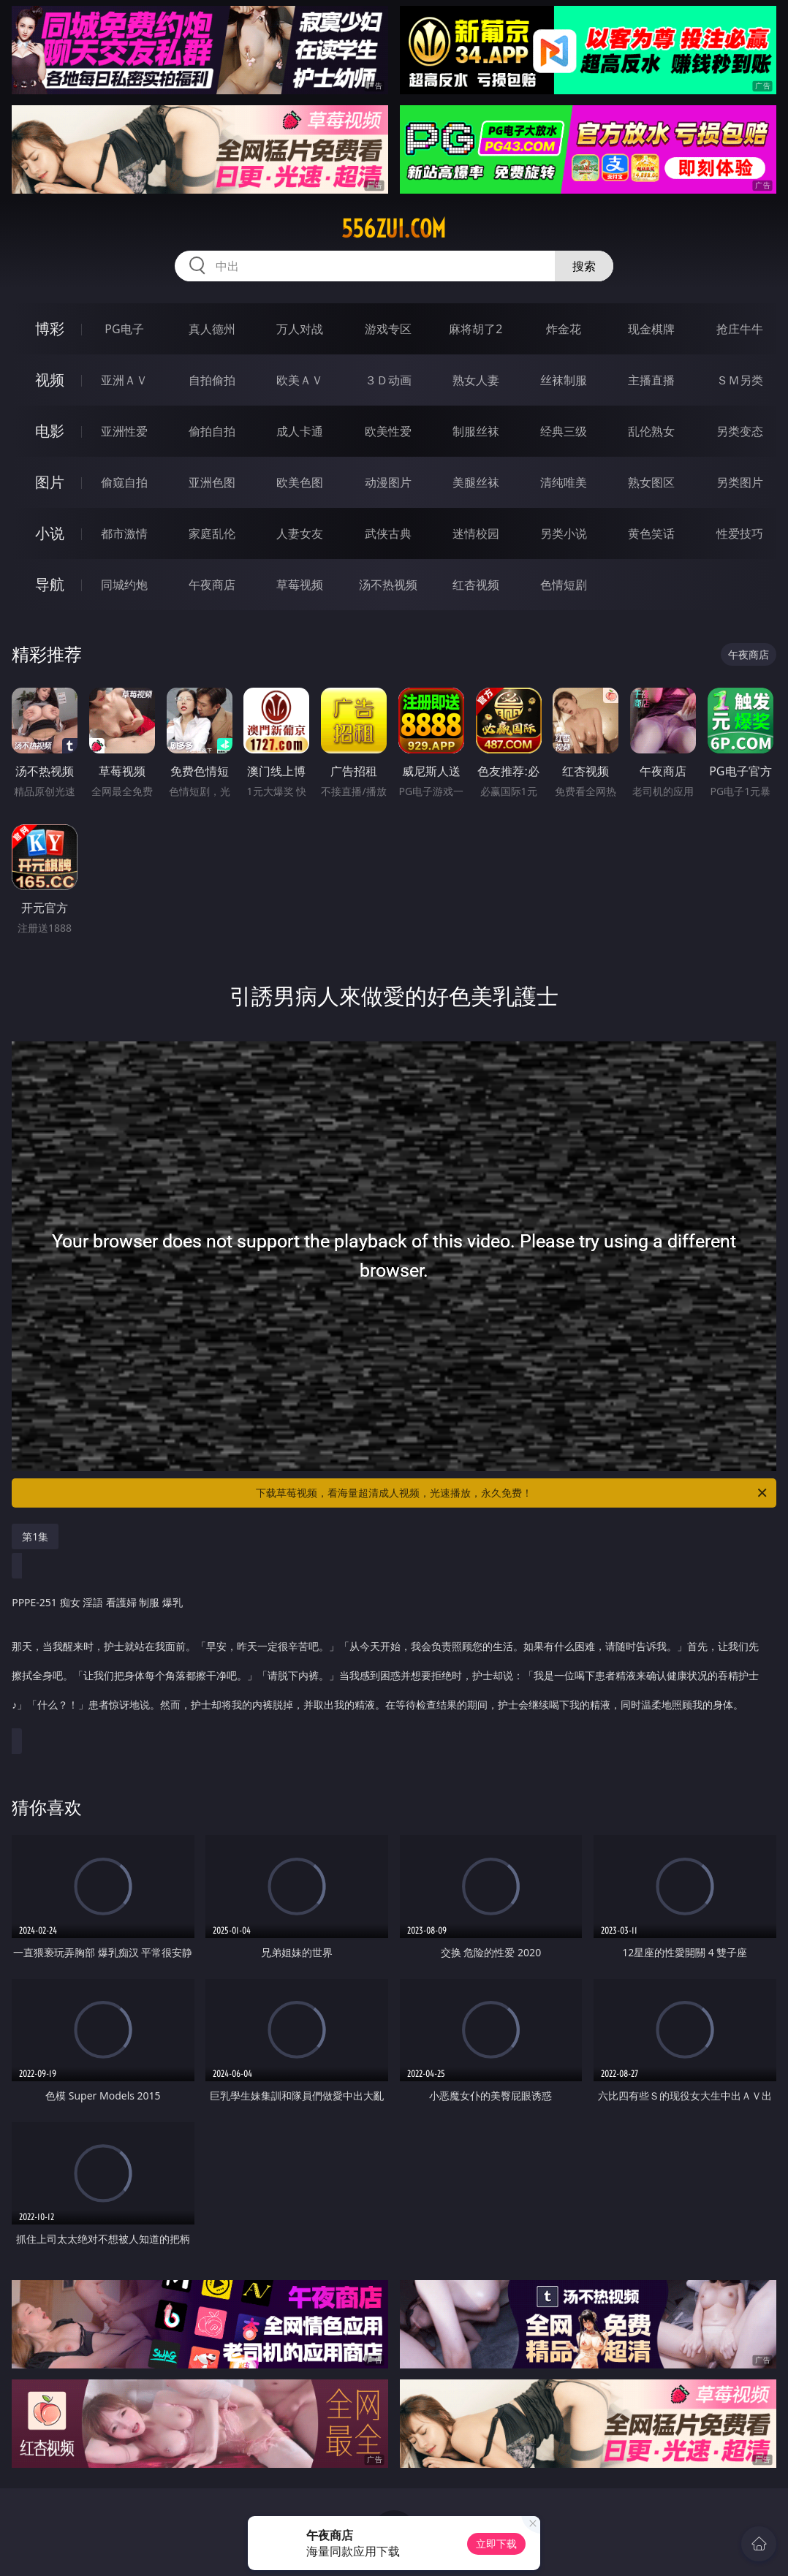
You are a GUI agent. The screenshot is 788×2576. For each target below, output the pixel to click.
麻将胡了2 (475, 329)
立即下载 (496, 2543)
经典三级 (563, 431)
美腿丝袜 (475, 482)
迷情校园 (475, 533)
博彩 (49, 328)
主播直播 (651, 380)
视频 (49, 380)
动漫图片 (388, 482)
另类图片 (739, 482)
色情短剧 (563, 585)
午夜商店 (212, 585)
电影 (49, 431)
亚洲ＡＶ (124, 380)
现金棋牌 (651, 329)
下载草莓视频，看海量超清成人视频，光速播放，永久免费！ (512, 1493)
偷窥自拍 (124, 482)
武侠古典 (388, 533)
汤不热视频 (388, 585)
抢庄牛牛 (739, 329)
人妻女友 (299, 533)
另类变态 (739, 431)
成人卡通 (299, 431)
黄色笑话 (651, 533)
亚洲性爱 (124, 431)
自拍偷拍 (212, 380)
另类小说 (563, 533)
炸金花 (563, 329)
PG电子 (124, 329)
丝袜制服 (563, 380)
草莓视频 (299, 585)
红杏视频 (475, 585)
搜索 (584, 266)
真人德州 (212, 329)
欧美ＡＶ (299, 380)
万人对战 (299, 329)
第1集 (35, 1536)
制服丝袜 (475, 431)
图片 (49, 482)
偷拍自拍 (212, 431)
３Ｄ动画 (388, 380)
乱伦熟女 (651, 431)
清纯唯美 (563, 482)
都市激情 (124, 533)
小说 (49, 533)
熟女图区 (651, 482)
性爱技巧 (739, 533)
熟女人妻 (475, 380)
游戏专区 (388, 329)
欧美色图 (299, 482)
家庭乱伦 (212, 533)
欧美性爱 (388, 431)
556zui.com (393, 228)
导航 (49, 584)
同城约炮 (124, 585)
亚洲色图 (212, 482)
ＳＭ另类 (739, 380)
